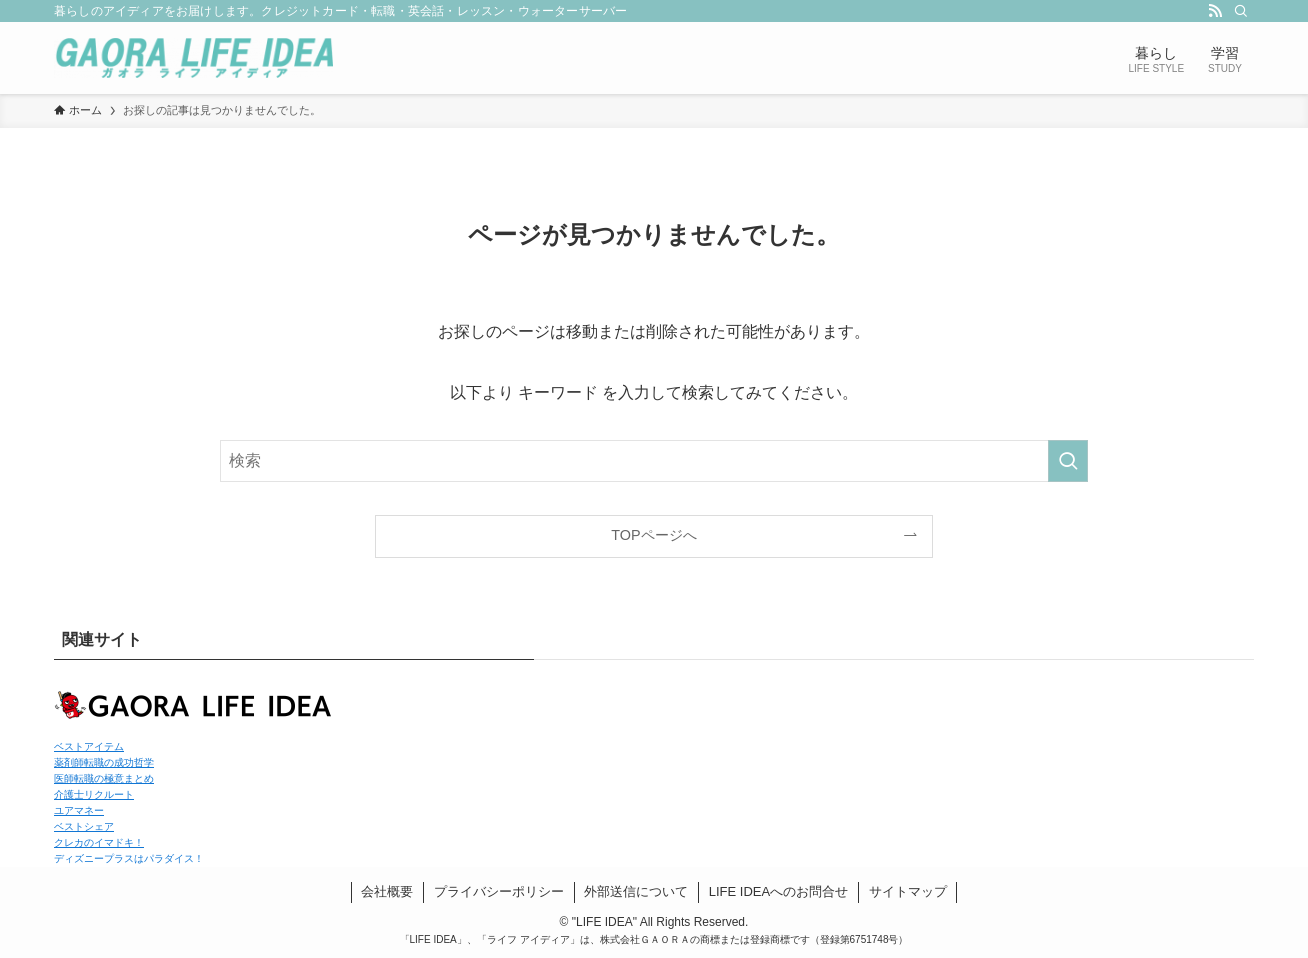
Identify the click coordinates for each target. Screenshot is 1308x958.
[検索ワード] (654, 461)
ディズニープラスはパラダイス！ (129, 858)
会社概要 (387, 891)
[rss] (1215, 11)
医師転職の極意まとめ (104, 778)
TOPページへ (653, 535)
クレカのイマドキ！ (99, 842)
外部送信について (636, 891)
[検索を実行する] (1068, 461)
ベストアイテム (89, 746)
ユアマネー (79, 810)
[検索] (1241, 11)
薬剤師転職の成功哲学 (104, 762)
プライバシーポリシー (499, 891)
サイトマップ (908, 891)
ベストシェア (84, 826)
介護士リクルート (94, 794)
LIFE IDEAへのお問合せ (778, 891)
